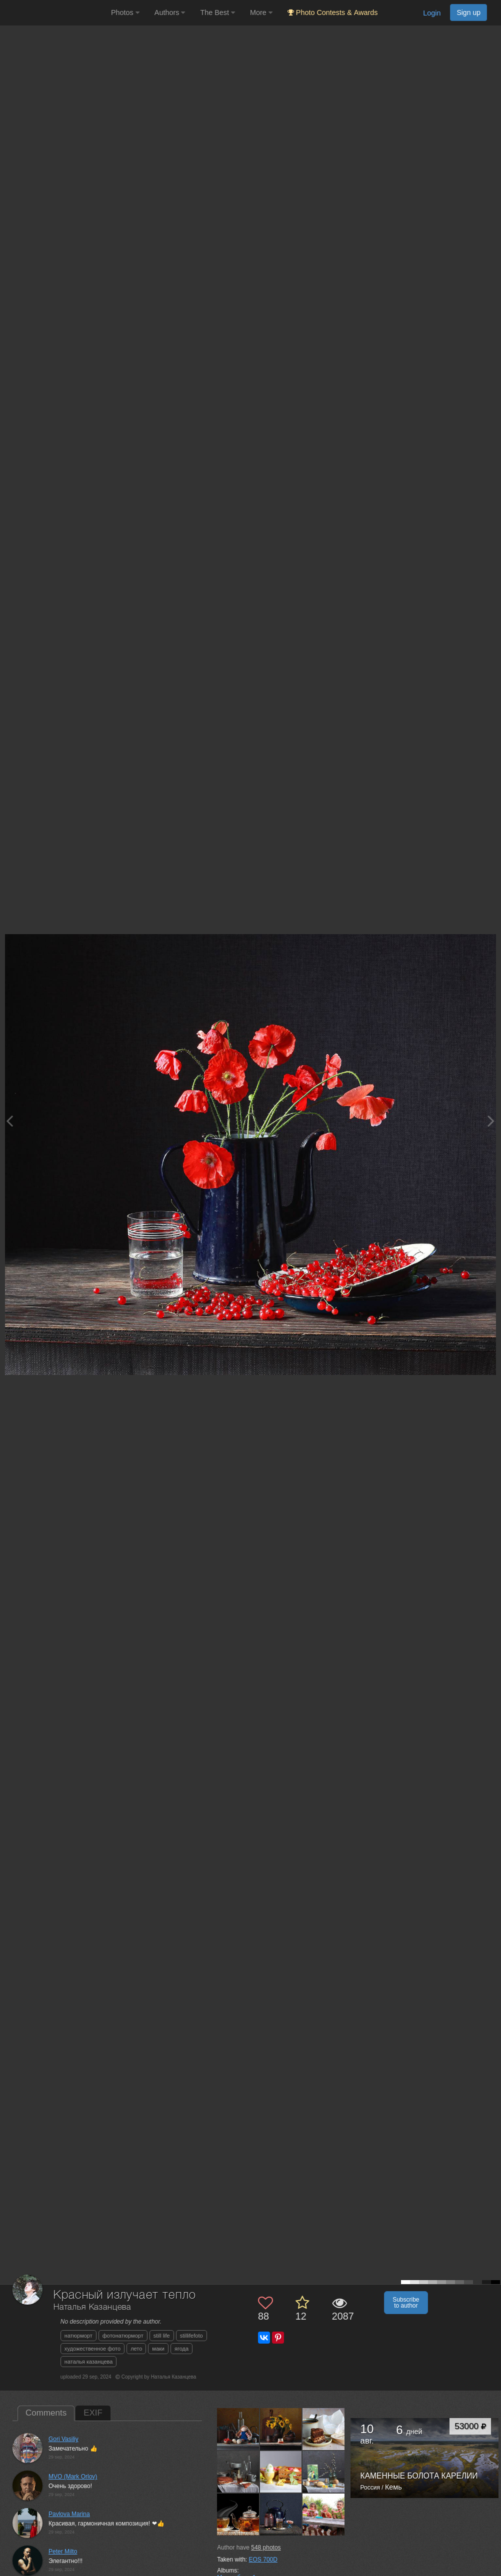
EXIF (93, 2413)
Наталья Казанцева (92, 2307)
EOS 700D (263, 2559)
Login (431, 12)
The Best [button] (217, 12)
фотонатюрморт (123, 2336)
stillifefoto (191, 2336)
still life (162, 2336)
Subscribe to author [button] (405, 2302)
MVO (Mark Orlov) (72, 2476)
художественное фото (92, 2349)
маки (158, 2349)
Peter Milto (62, 2551)
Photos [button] (125, 12)
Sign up (468, 12)
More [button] (261, 12)
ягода (181, 2349)
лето (136, 2349)
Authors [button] (170, 12)
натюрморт (78, 2336)
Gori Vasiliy (63, 2439)
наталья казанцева (88, 2362)
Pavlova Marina (69, 2514)
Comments (46, 2413)
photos (265, 2547)
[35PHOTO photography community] (54, 12)
